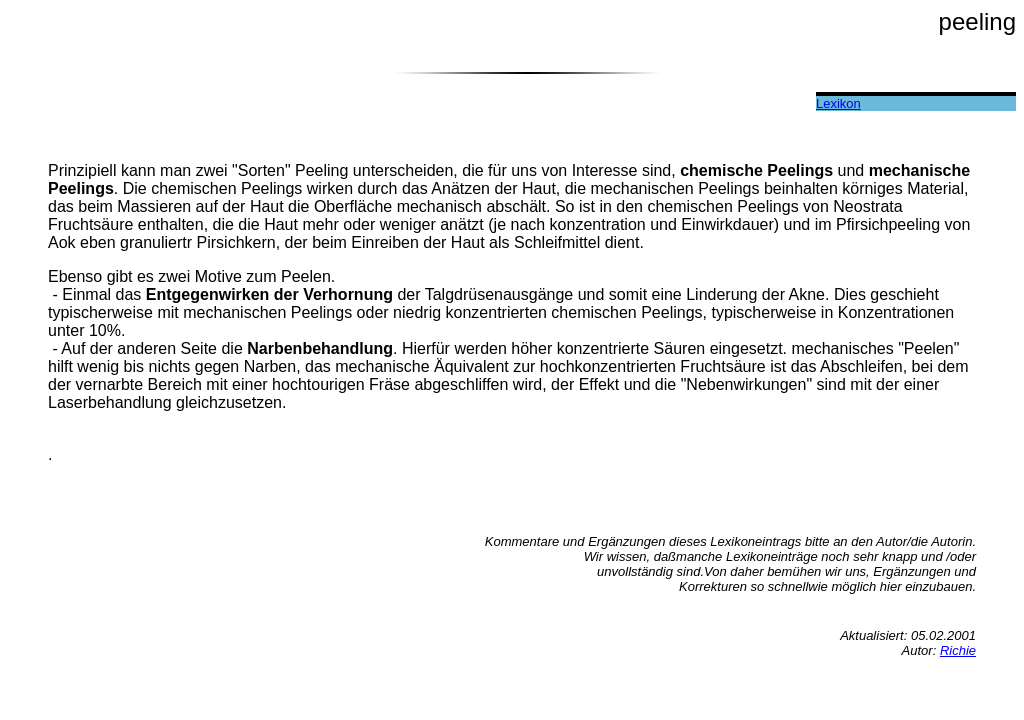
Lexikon (838, 103)
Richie (958, 650)
